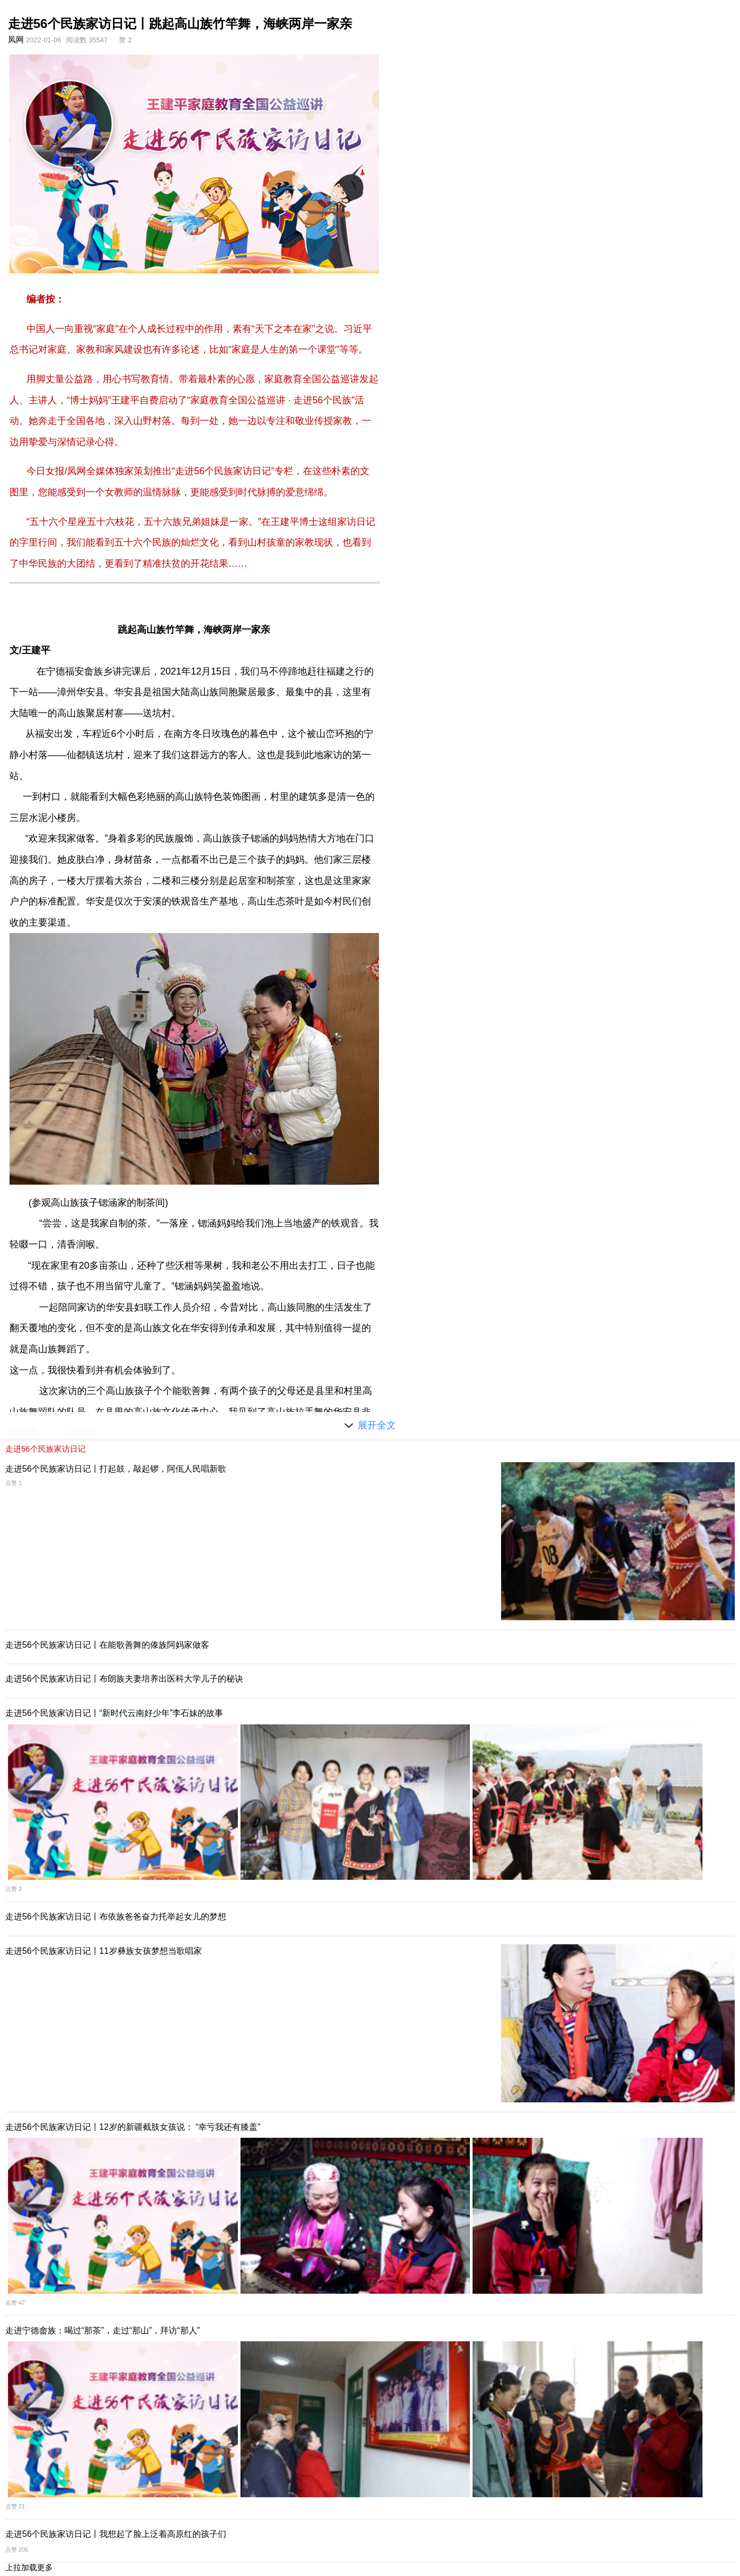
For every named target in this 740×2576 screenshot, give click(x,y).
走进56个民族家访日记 (45, 1448)
